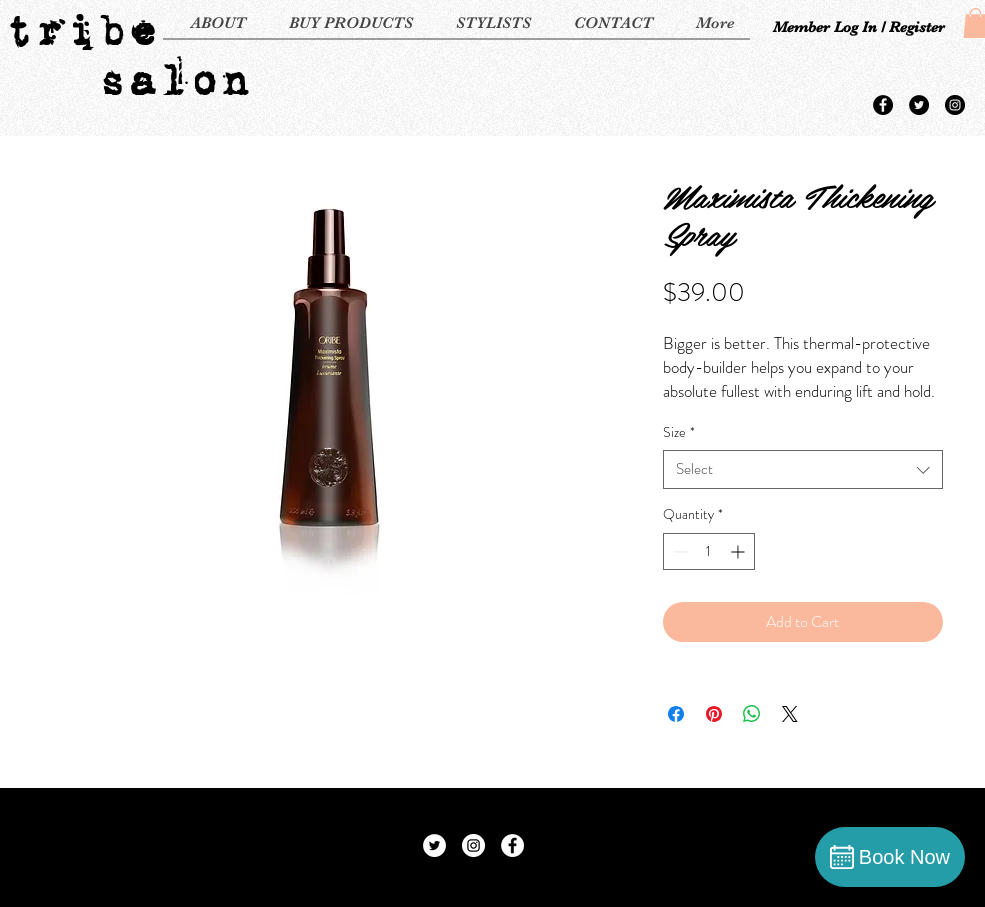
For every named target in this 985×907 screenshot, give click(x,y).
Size (679, 432)
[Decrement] (678, 551)
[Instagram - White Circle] (473, 845)
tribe (80, 30)
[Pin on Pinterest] (714, 714)
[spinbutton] (709, 551)
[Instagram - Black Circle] (955, 105)
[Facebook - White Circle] (512, 845)
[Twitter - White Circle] (434, 845)
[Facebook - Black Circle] (883, 105)
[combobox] (803, 469)
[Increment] (739, 551)
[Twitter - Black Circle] (919, 105)
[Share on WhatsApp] (752, 714)
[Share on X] (790, 714)
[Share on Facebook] (676, 714)
